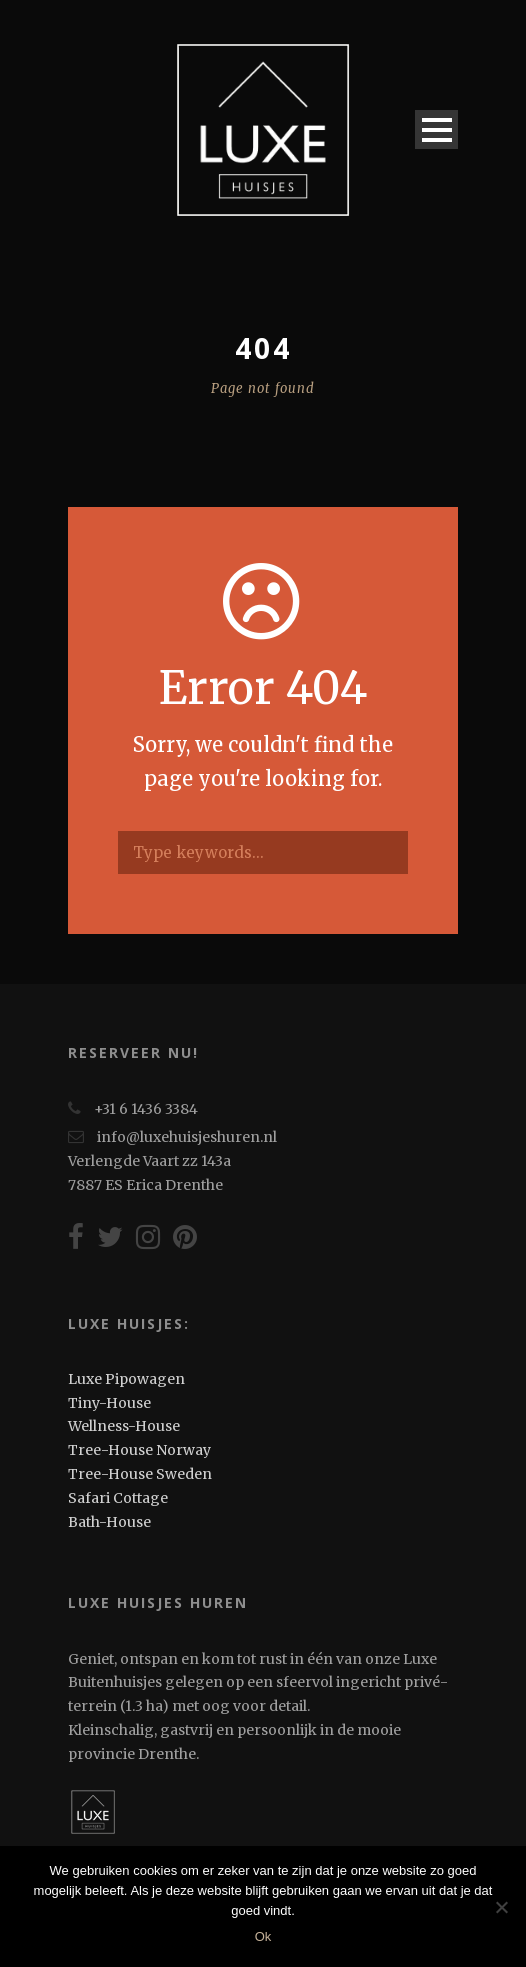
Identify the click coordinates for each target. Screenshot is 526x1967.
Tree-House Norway (139, 1450)
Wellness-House (124, 1426)
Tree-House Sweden (140, 1474)
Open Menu (436, 129)
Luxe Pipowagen (126, 1379)
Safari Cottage (118, 1498)
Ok (263, 1936)
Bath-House (109, 1522)
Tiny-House (109, 1403)
